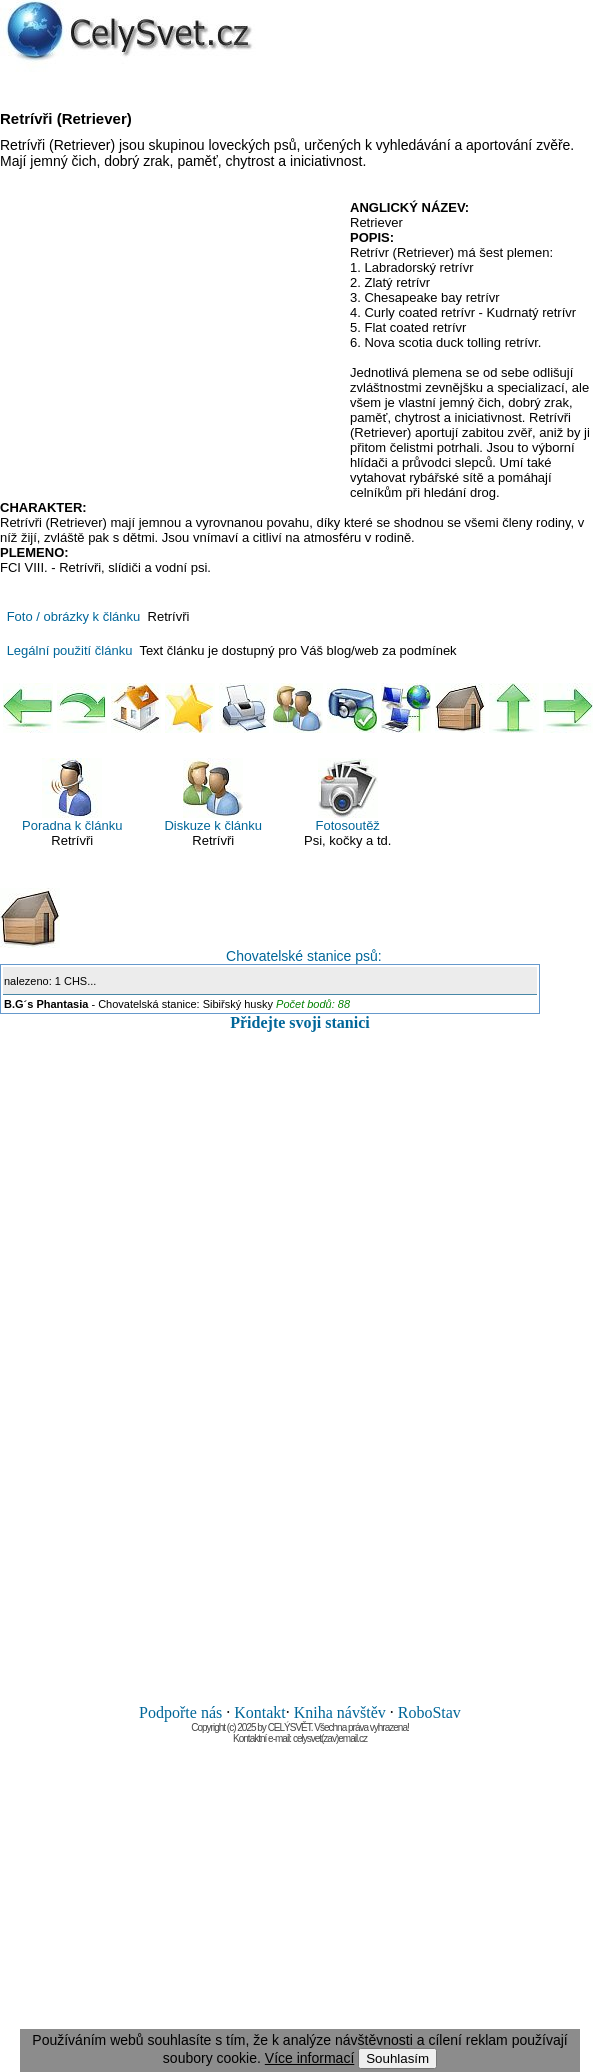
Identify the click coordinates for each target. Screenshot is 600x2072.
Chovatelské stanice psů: (191, 926)
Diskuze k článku (213, 795)
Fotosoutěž (348, 795)
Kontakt (260, 1712)
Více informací (309, 2058)
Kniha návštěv (340, 1712)
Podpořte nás (180, 1712)
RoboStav (429, 1712)
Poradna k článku (72, 795)
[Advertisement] (168, 345)
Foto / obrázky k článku (74, 616)
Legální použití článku (70, 650)
